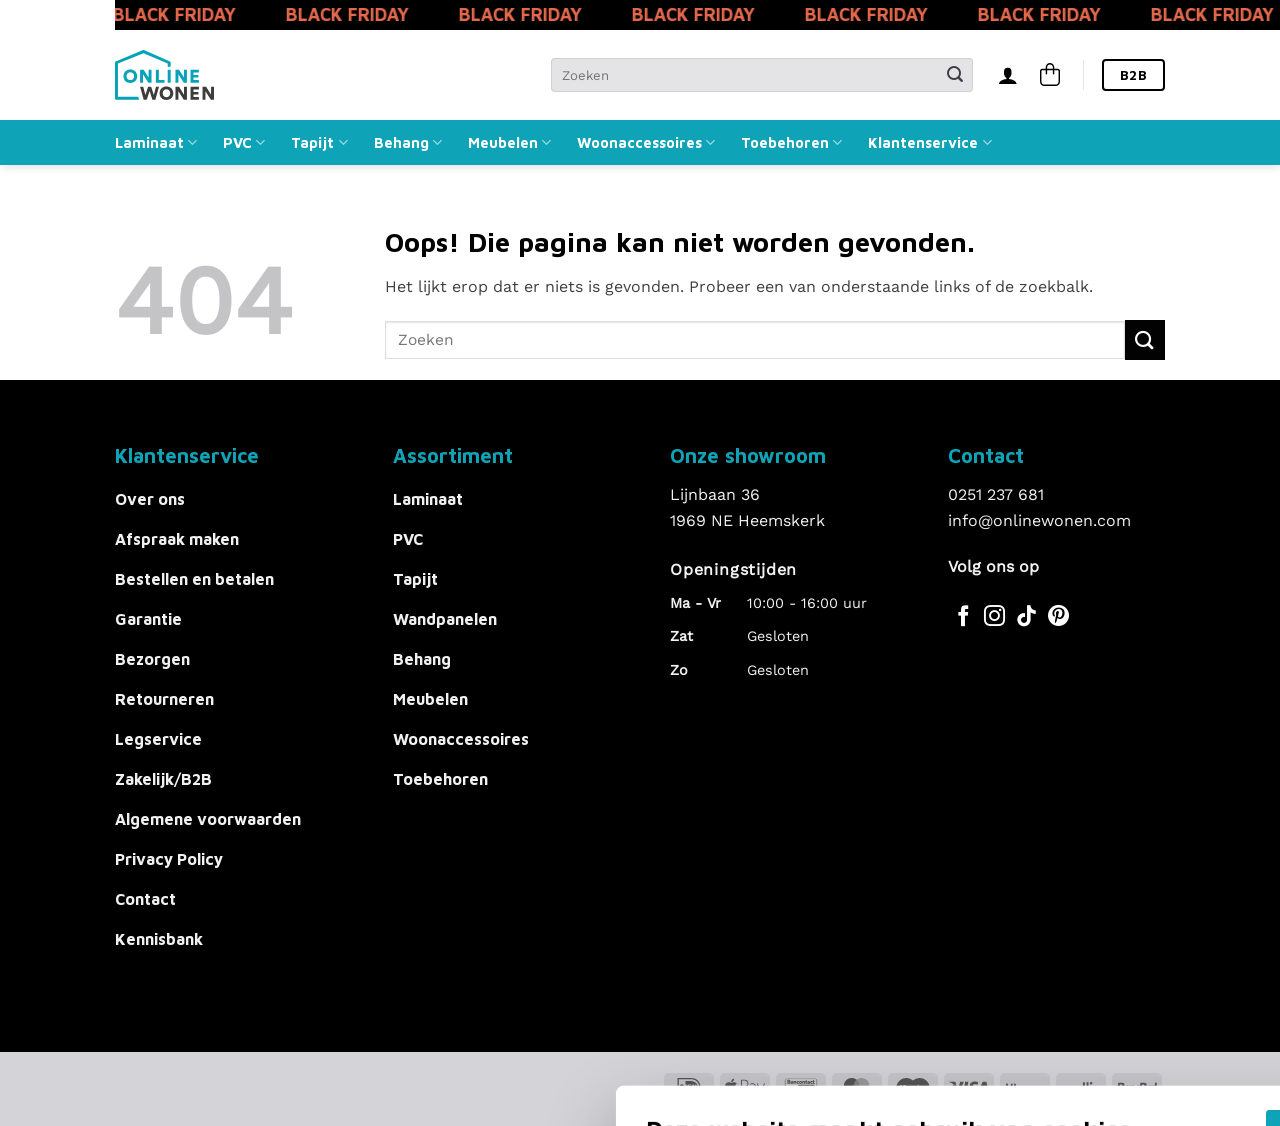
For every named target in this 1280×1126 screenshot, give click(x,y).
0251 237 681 (996, 494)
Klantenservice (929, 142)
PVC (244, 142)
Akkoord (953, 956)
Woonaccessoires (646, 142)
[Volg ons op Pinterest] (1058, 617)
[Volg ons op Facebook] (963, 617)
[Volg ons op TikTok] (1026, 617)
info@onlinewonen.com (1039, 520)
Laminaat (156, 142)
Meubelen (509, 142)
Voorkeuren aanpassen (276, 1035)
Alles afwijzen (953, 1016)
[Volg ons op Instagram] (994, 617)
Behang (408, 142)
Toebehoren (791, 142)
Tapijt (319, 142)
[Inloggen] (1008, 75)
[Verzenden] (955, 75)
